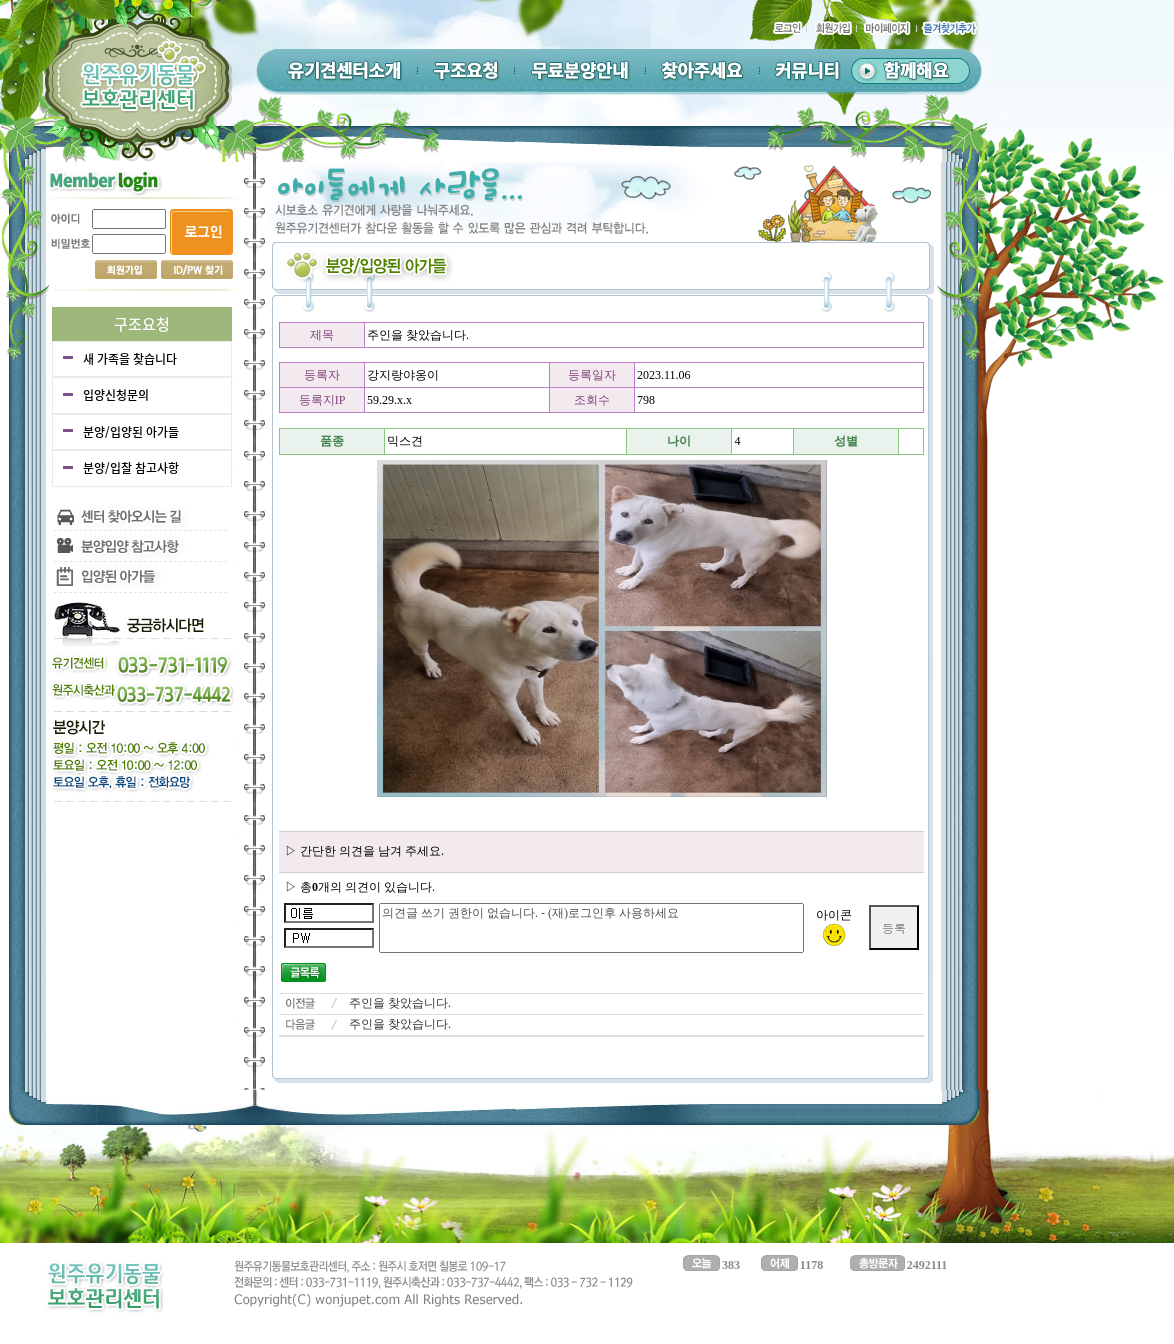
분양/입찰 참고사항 (131, 468)
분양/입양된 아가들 (131, 432)
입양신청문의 (116, 395)
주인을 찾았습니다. (400, 1003)
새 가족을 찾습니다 (130, 359)
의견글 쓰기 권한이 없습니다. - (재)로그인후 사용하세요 (591, 928)
